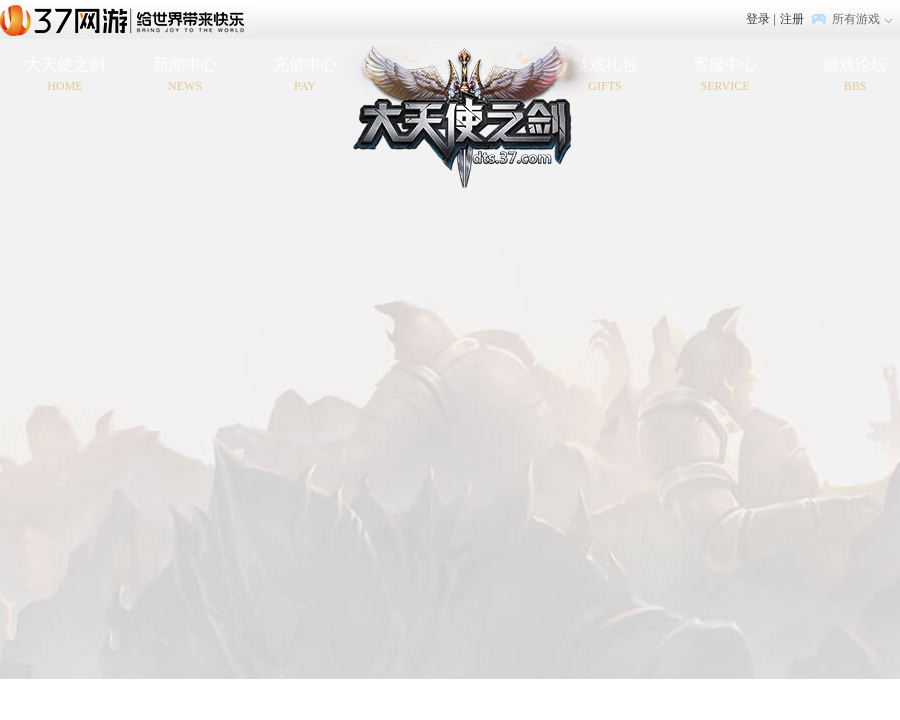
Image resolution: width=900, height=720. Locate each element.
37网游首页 (127, 19)
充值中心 (305, 75)
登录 (758, 19)
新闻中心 (185, 75)
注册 (792, 19)
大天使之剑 (65, 75)
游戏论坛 (855, 75)
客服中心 (725, 75)
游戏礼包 (605, 75)
